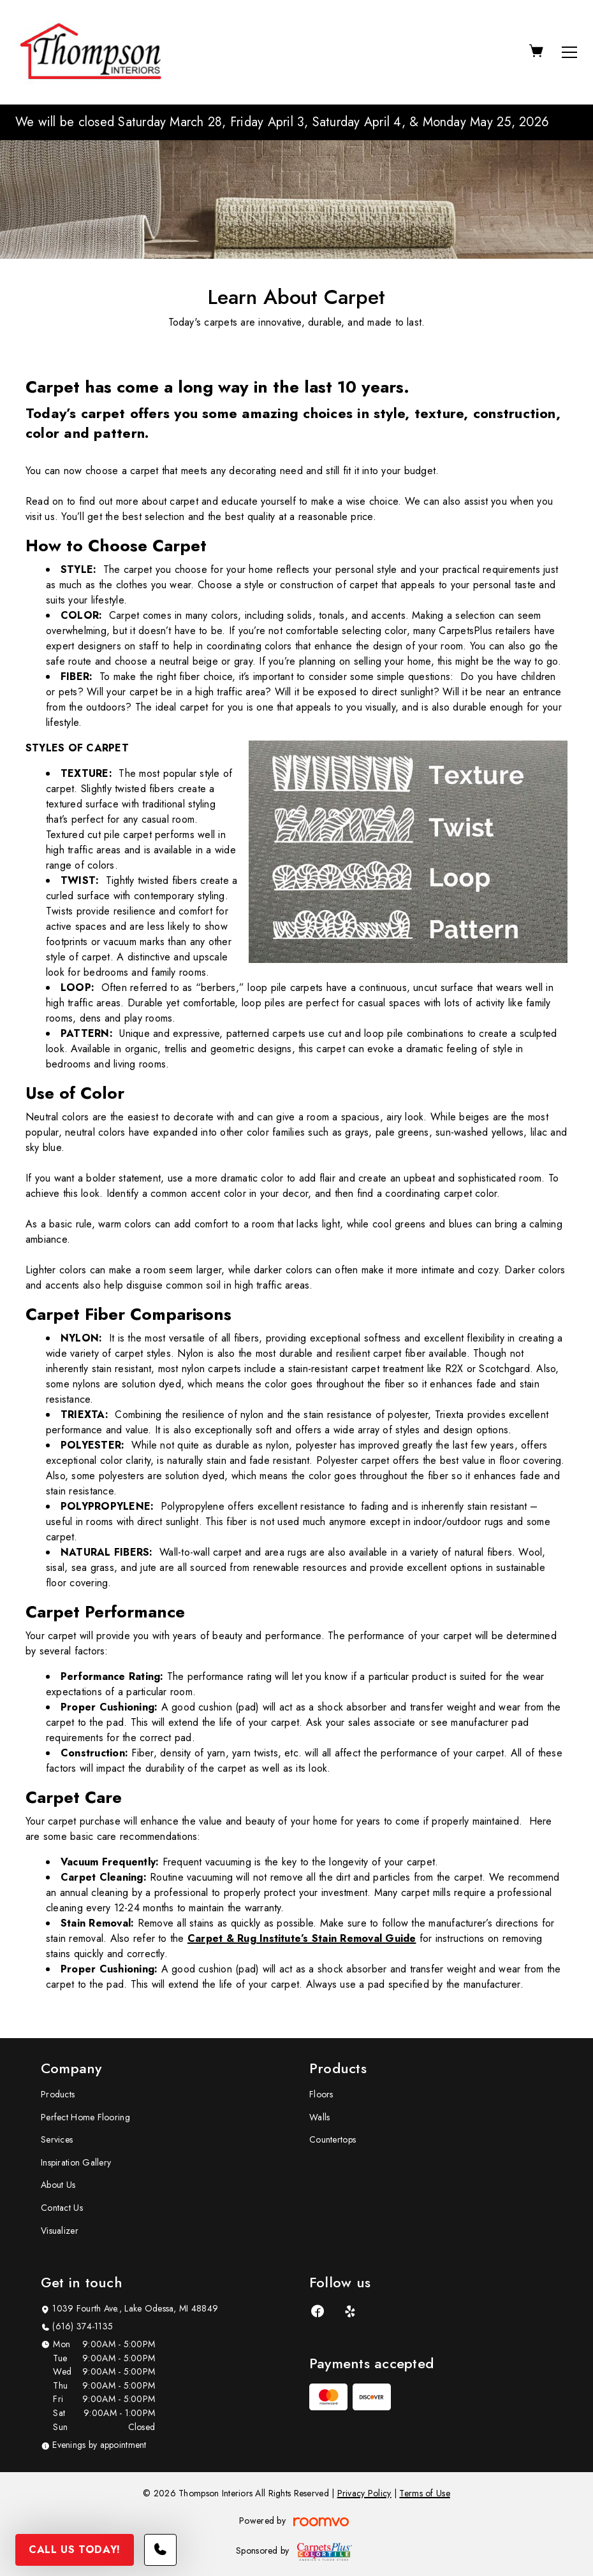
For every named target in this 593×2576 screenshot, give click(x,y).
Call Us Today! (75, 2549)
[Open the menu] (569, 52)
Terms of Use (424, 2493)
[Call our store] (160, 2550)
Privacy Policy (364, 2493)
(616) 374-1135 (82, 2326)
